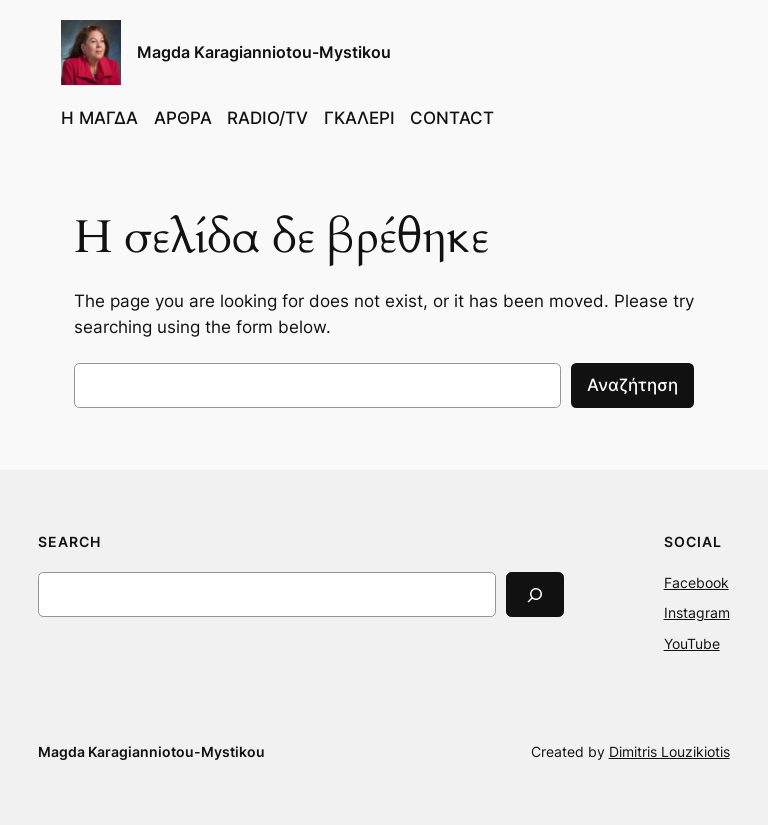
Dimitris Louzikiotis (669, 751)
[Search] (535, 594)
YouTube (692, 643)
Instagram (697, 612)
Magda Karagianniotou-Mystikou (264, 52)
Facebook (696, 582)
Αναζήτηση (632, 385)
